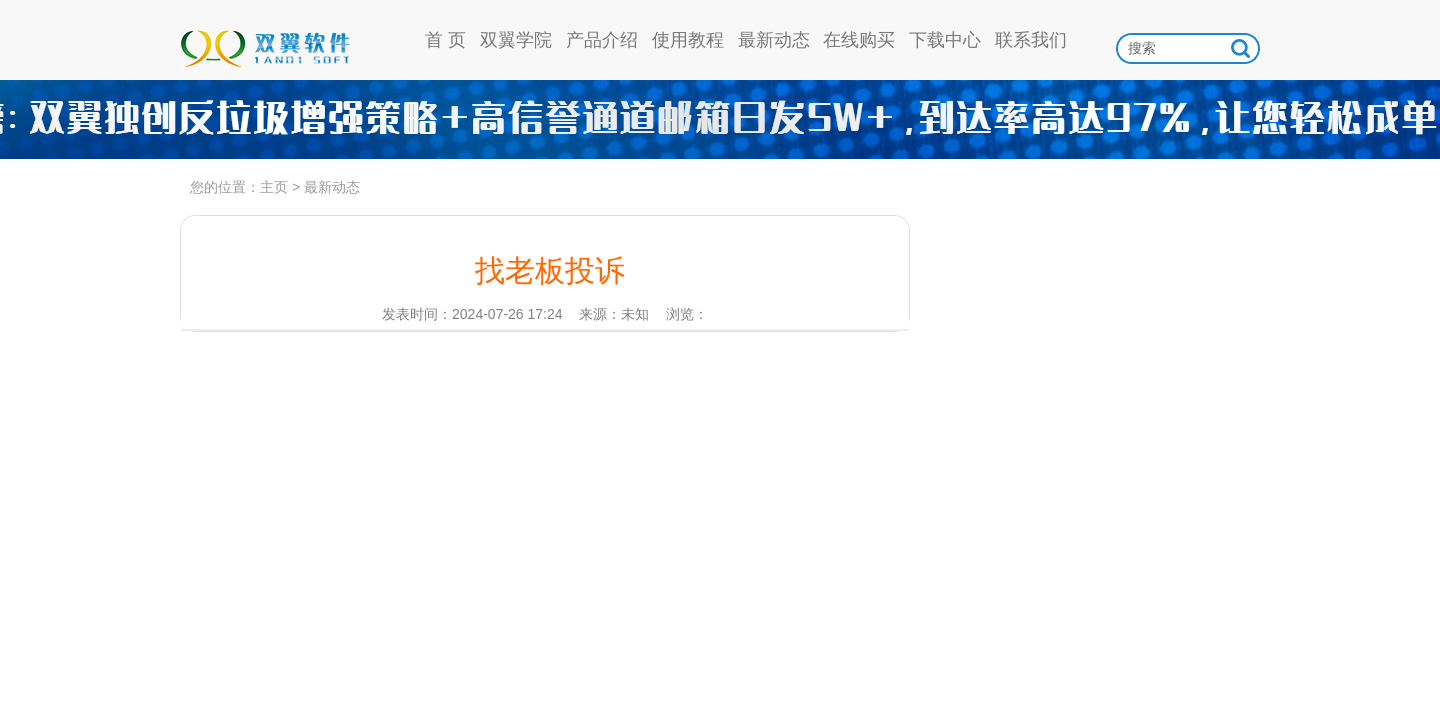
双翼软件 (264, 40)
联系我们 (1031, 40)
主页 (274, 187)
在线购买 (859, 40)
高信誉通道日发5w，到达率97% (720, 120)
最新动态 (774, 40)
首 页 (445, 40)
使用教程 (688, 40)
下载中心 (945, 40)
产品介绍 (602, 40)
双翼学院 (516, 40)
